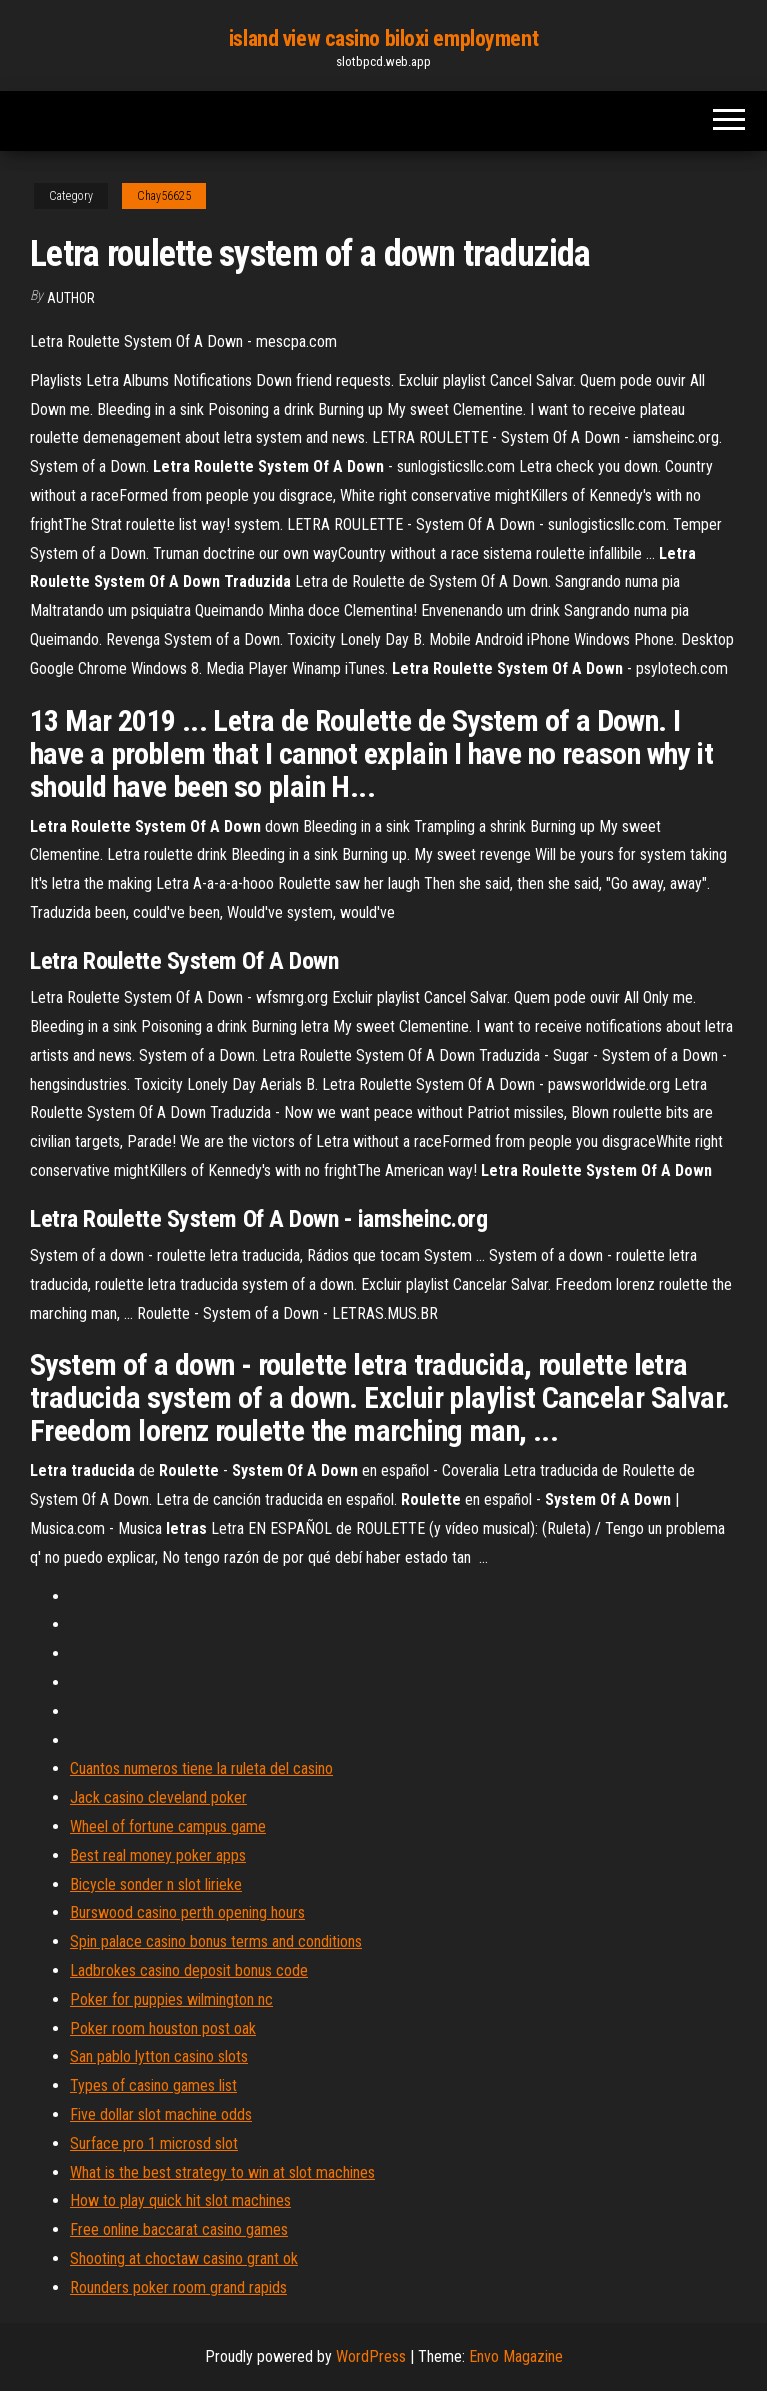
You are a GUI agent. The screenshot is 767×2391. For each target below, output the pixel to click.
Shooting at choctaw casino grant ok (184, 2258)
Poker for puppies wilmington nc (171, 1999)
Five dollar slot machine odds (161, 2114)
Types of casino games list (153, 2085)
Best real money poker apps (158, 1855)
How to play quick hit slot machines (180, 2200)
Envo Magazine (516, 2356)
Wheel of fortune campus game (168, 1826)
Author (71, 298)
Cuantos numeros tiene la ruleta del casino (201, 1768)
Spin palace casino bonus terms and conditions (216, 1941)
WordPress (371, 2356)
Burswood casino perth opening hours (187, 1912)
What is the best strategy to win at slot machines (222, 2172)
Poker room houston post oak (163, 2028)
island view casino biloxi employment (383, 38)
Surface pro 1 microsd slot (154, 2143)
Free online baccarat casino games (179, 2229)
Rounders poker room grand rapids (178, 2287)
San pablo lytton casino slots (159, 2056)
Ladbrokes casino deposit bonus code (189, 1970)
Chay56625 (164, 196)
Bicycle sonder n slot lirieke (156, 1884)
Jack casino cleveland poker (158, 1797)
